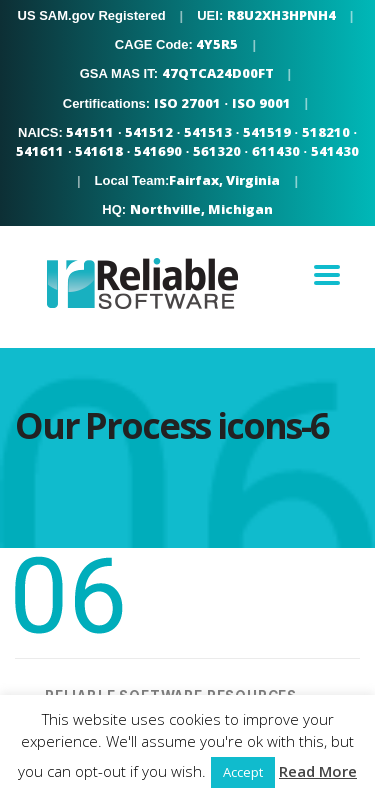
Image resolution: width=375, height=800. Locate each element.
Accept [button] (243, 772)
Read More (318, 771)
